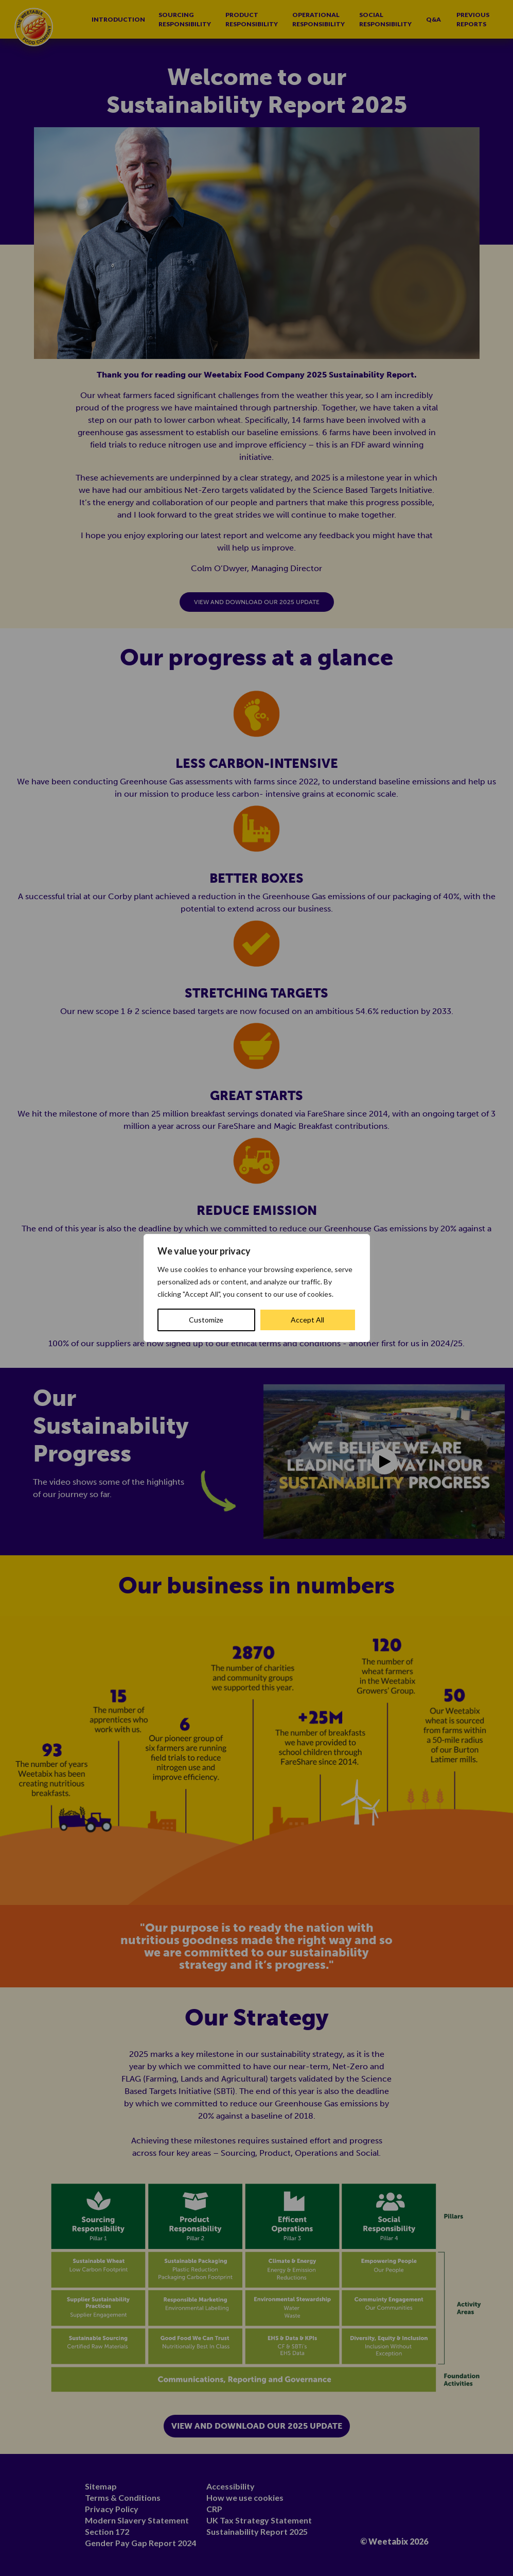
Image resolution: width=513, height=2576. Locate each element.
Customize (206, 1319)
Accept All (307, 1319)
